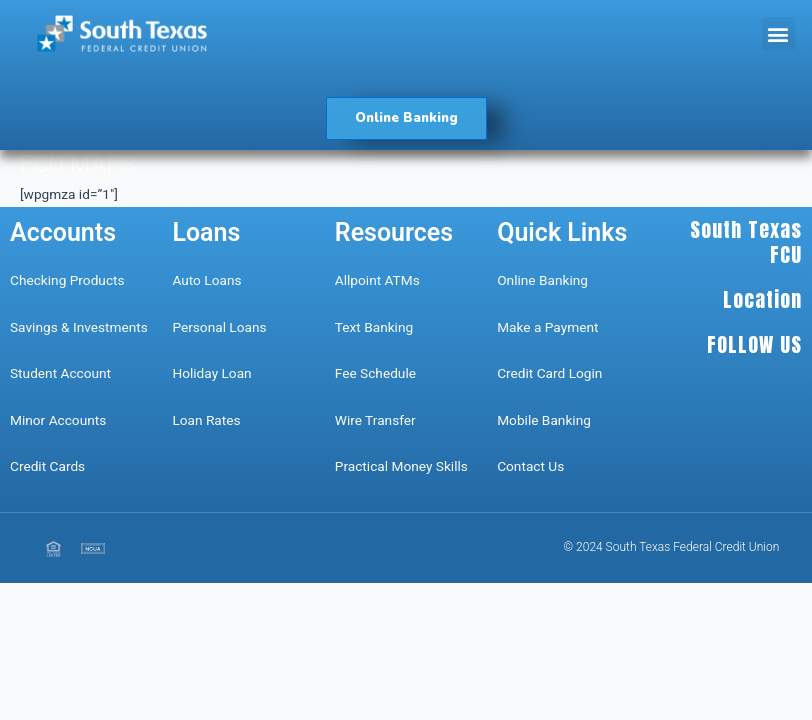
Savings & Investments (79, 327)
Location (762, 299)
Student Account (60, 373)
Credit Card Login (549, 373)
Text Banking (374, 327)
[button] (778, 33)
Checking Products (67, 280)
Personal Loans (219, 327)
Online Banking (542, 280)
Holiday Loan (211, 373)
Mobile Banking (544, 420)
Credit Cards (47, 466)
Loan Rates (206, 420)
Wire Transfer (375, 420)
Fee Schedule (375, 373)
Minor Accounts (58, 420)
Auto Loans (206, 280)
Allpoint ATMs (377, 280)
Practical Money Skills (401, 466)
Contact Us (532, 466)
